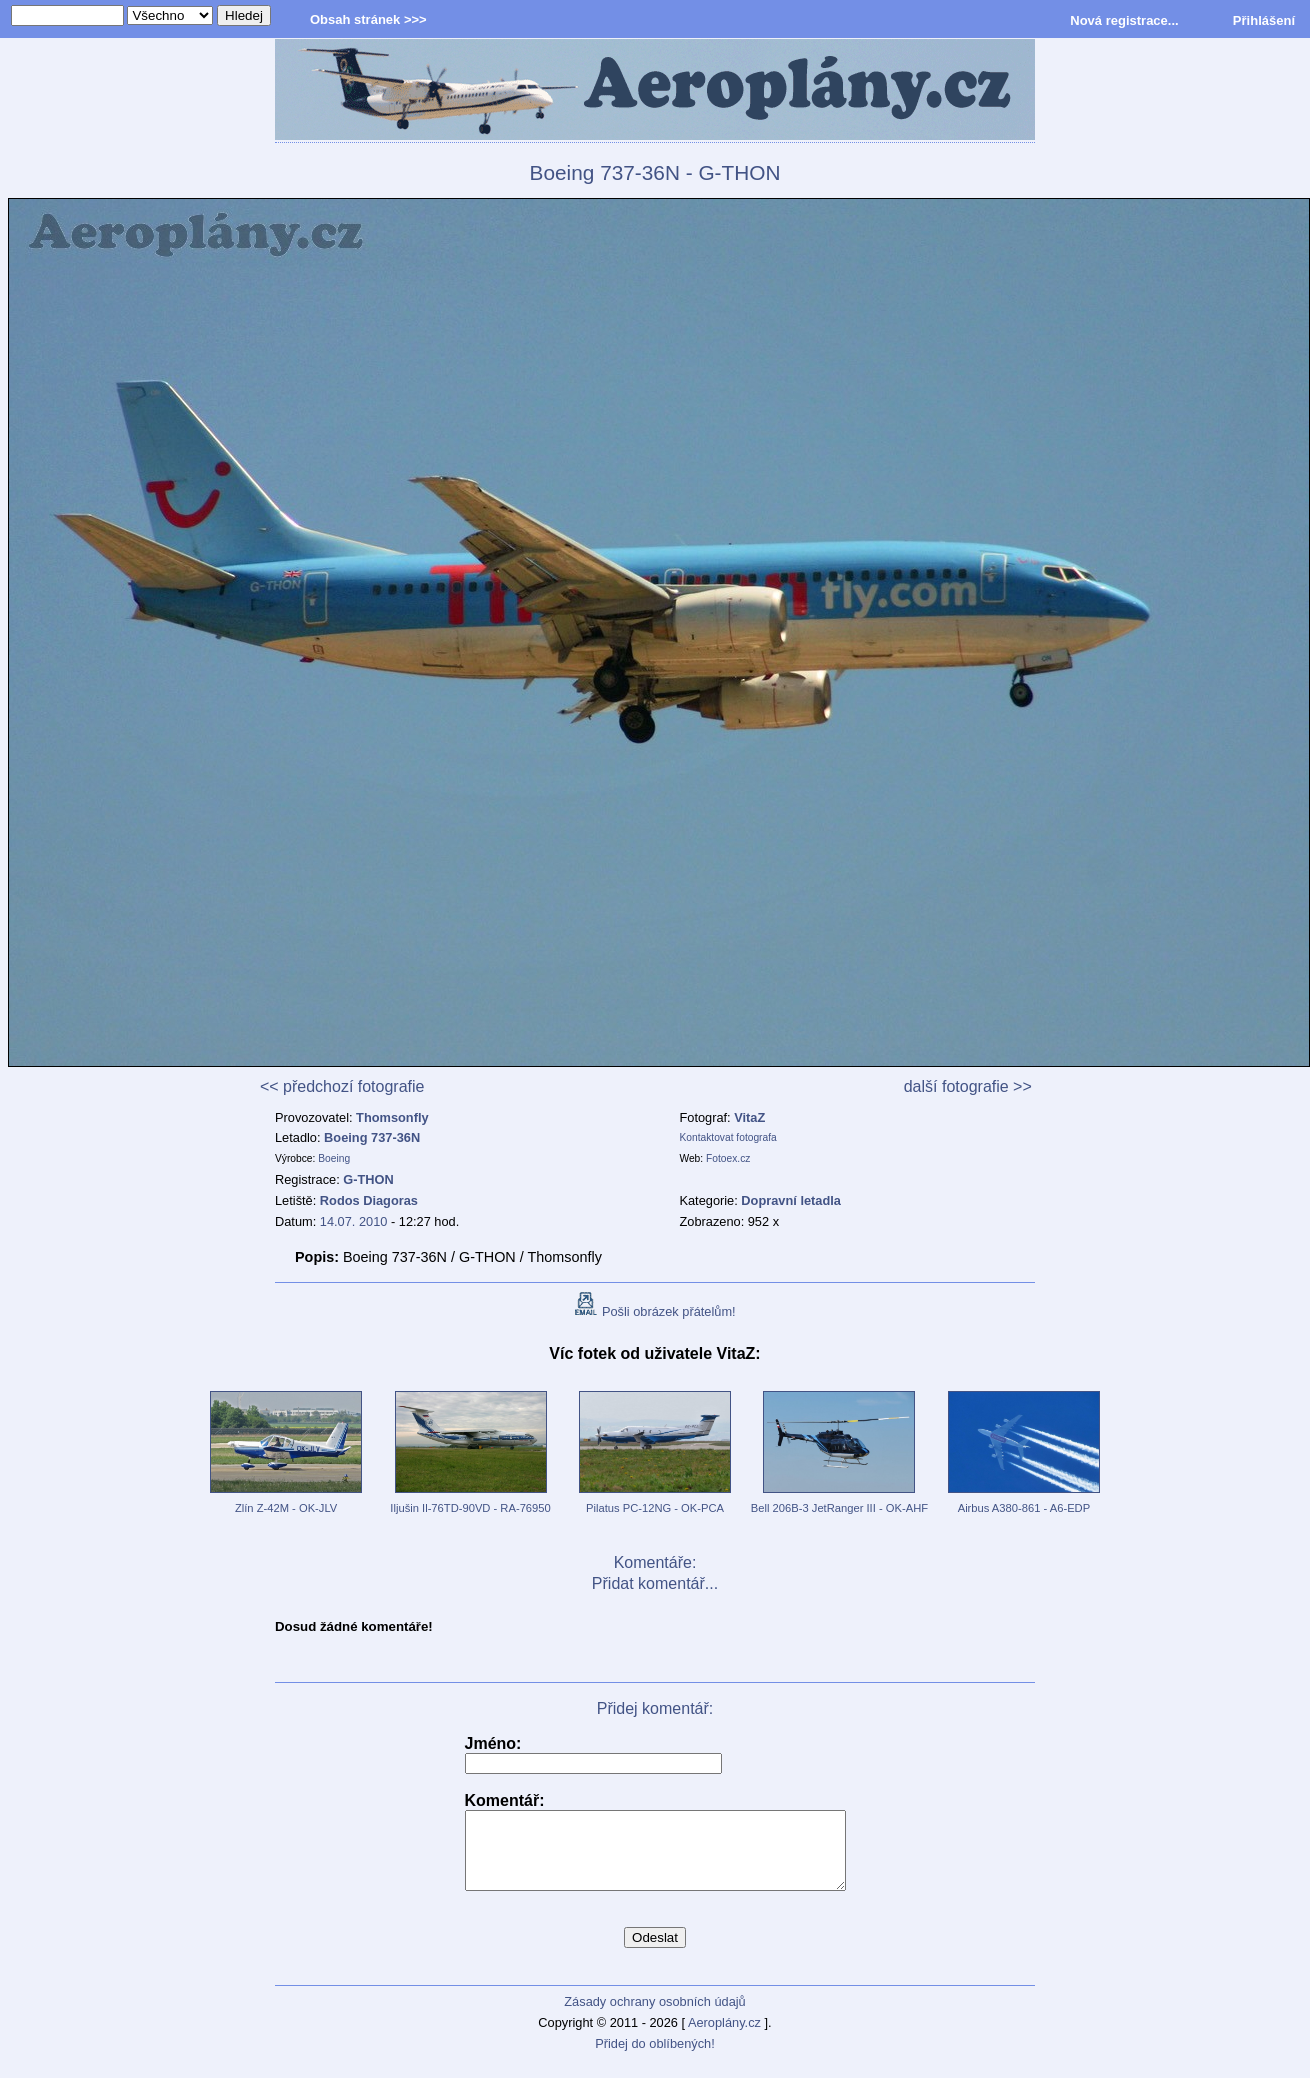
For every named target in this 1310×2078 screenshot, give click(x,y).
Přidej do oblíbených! (655, 2058)
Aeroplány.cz (724, 2037)
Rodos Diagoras (369, 1200)
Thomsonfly (392, 1117)
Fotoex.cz (728, 1158)
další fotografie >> (968, 1086)
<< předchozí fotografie (342, 1086)
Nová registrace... (1124, 20)
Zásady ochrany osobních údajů (654, 2016)
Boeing (334, 1158)
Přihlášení (1264, 20)
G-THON (368, 1179)
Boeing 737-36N (372, 1137)
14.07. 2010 (354, 1221)
